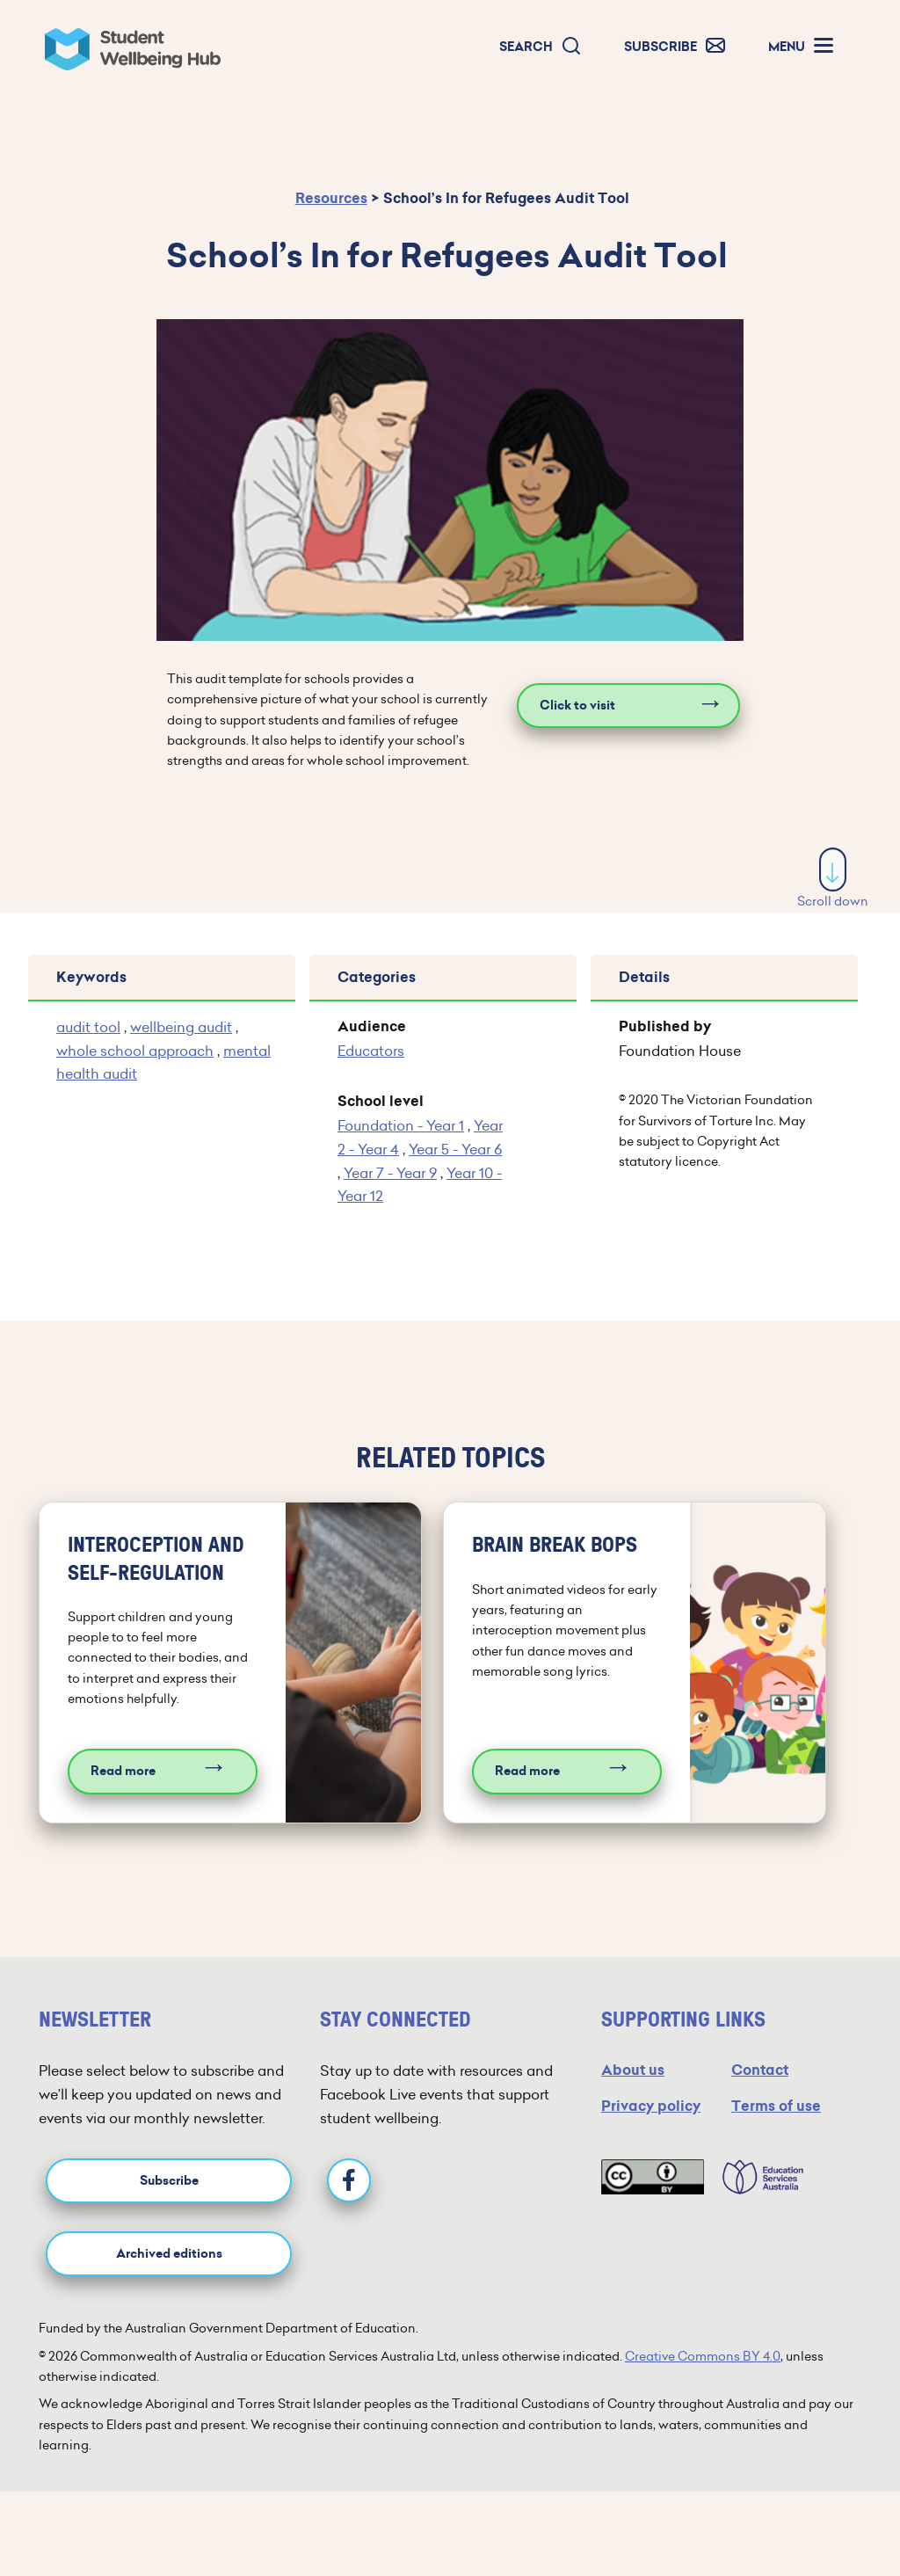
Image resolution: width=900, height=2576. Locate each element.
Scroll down (832, 879)
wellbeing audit (181, 1027)
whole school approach (135, 1050)
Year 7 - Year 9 (390, 1172)
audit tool (88, 1027)
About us (632, 2070)
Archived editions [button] (169, 2254)
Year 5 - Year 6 (455, 1149)
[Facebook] (349, 2180)
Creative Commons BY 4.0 (702, 2356)
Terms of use (776, 2106)
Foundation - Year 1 (401, 1125)
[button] (540, 47)
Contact (759, 2070)
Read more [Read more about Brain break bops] (527, 1771)
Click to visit (577, 705)
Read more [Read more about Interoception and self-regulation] (123, 1771)
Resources (331, 198)
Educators (371, 1050)
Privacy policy (650, 2106)
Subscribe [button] (169, 2181)
